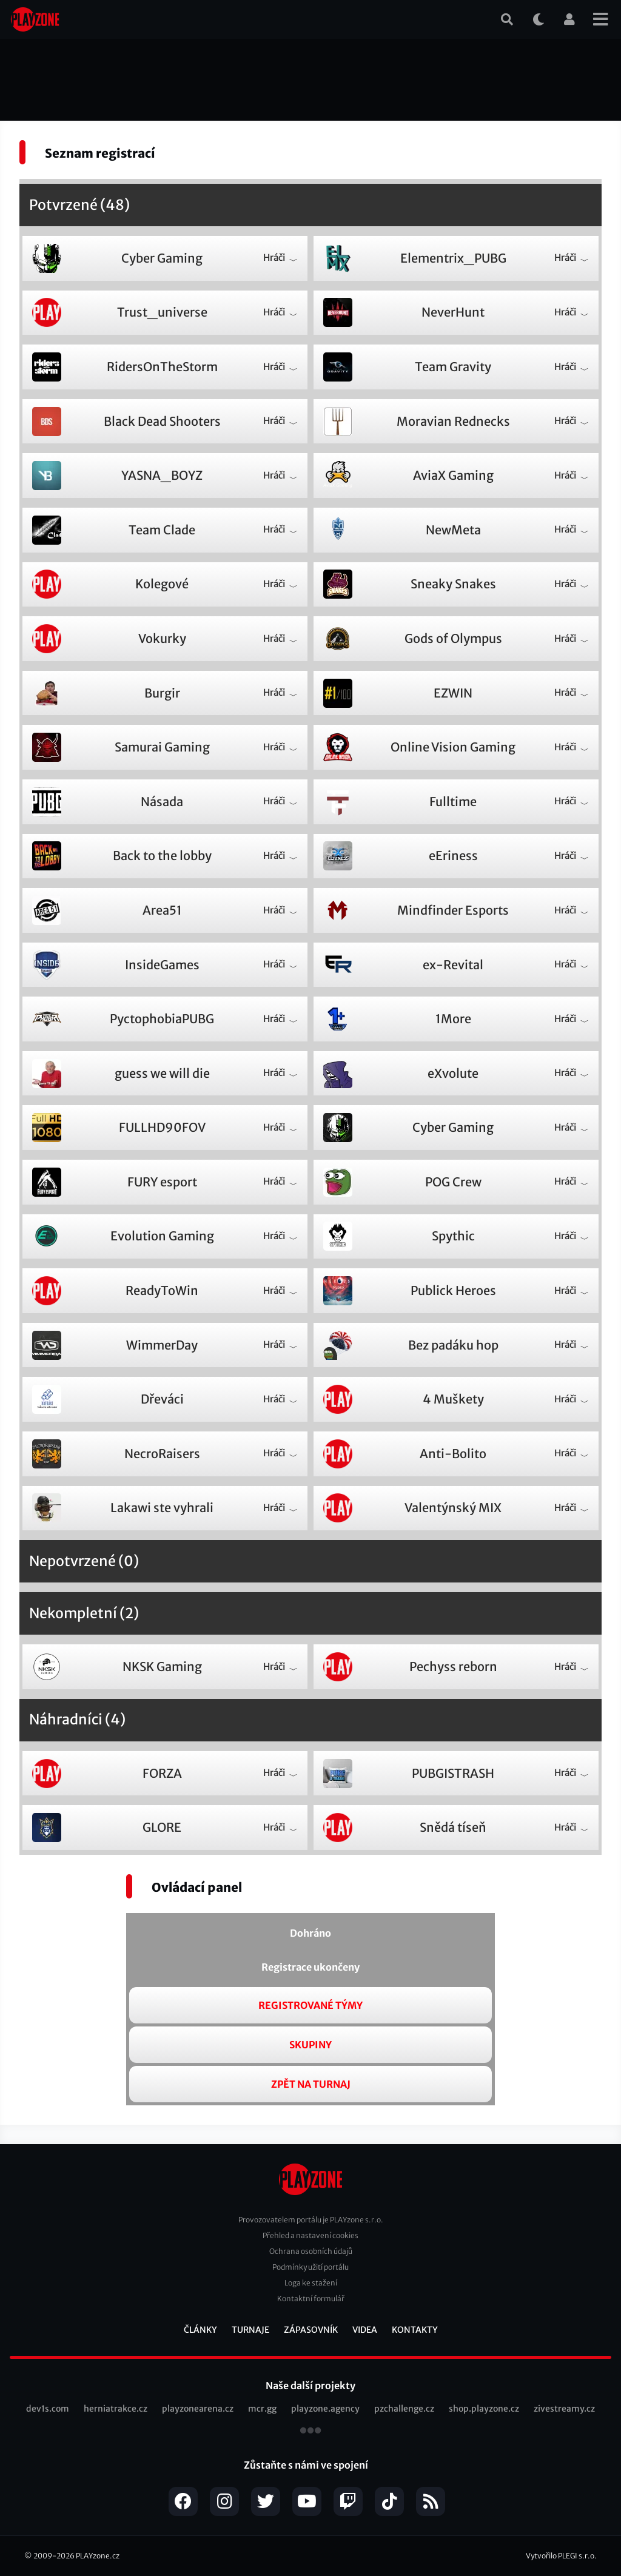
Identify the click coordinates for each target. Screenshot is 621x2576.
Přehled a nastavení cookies (310, 2235)
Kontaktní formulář (310, 2298)
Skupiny (310, 2045)
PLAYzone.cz (97, 2555)
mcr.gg (262, 2408)
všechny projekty (310, 2431)
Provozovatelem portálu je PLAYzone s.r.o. (310, 2219)
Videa (364, 2329)
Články (200, 2329)
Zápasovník (311, 2329)
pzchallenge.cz (404, 2408)
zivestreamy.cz (564, 2408)
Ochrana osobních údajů (310, 2251)
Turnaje (250, 2329)
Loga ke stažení (310, 2282)
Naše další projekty (310, 2385)
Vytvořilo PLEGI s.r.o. (561, 2555)
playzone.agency (325, 2408)
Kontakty (415, 2329)
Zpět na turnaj (311, 2084)
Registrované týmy (310, 2005)
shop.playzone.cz (484, 2408)
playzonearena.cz (197, 2408)
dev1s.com (47, 2408)
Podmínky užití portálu (310, 2267)
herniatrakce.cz (115, 2408)
